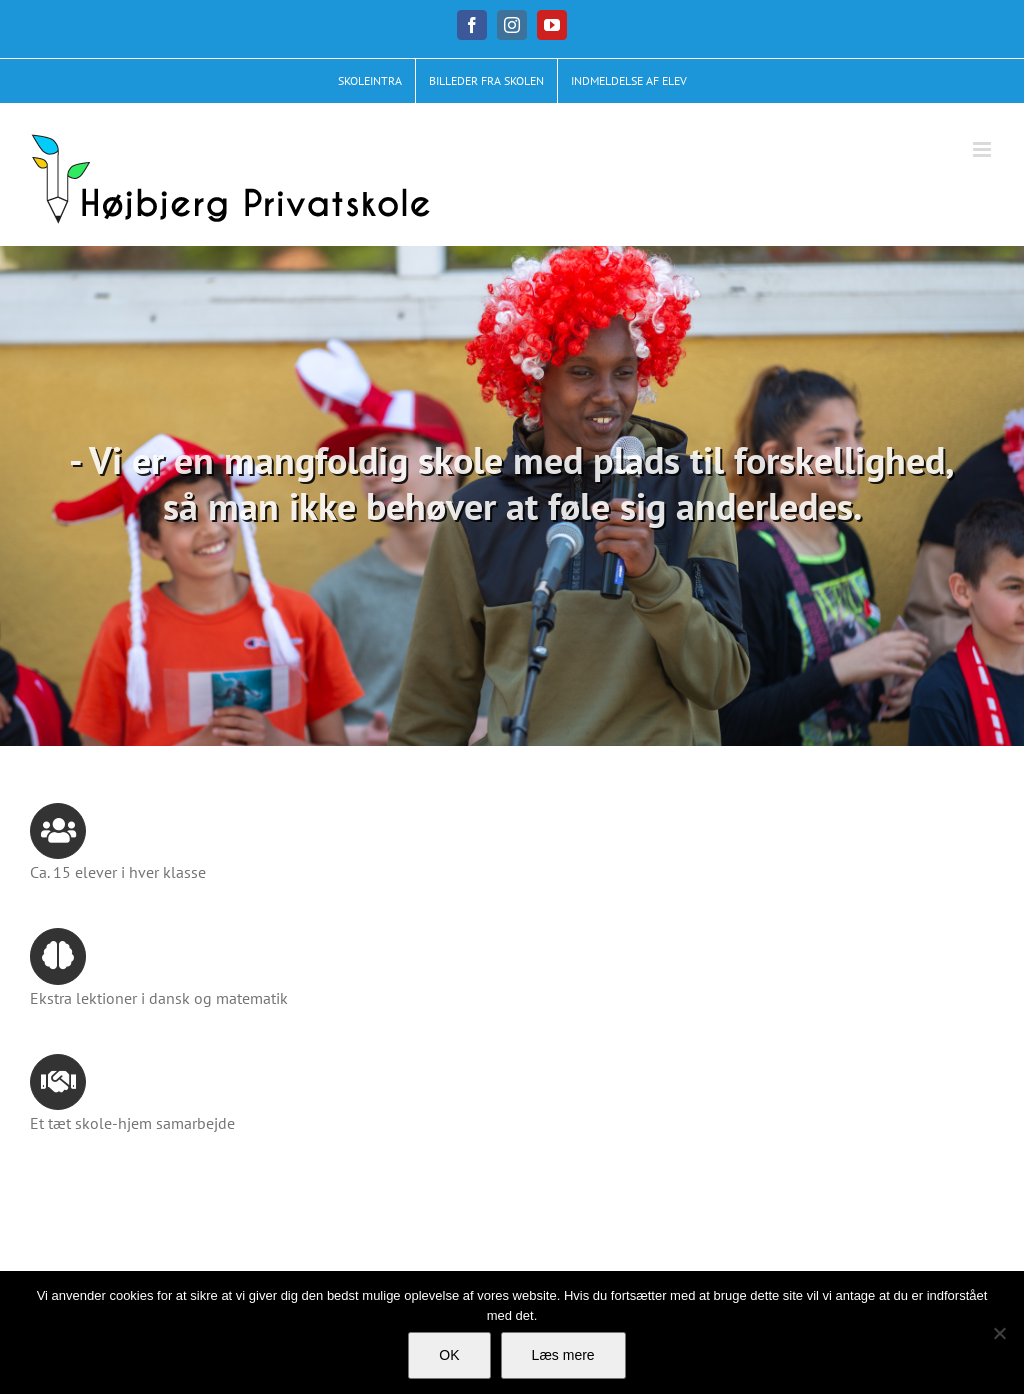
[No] (999, 1333)
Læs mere (563, 1355)
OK (449, 1355)
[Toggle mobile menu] (983, 149)
